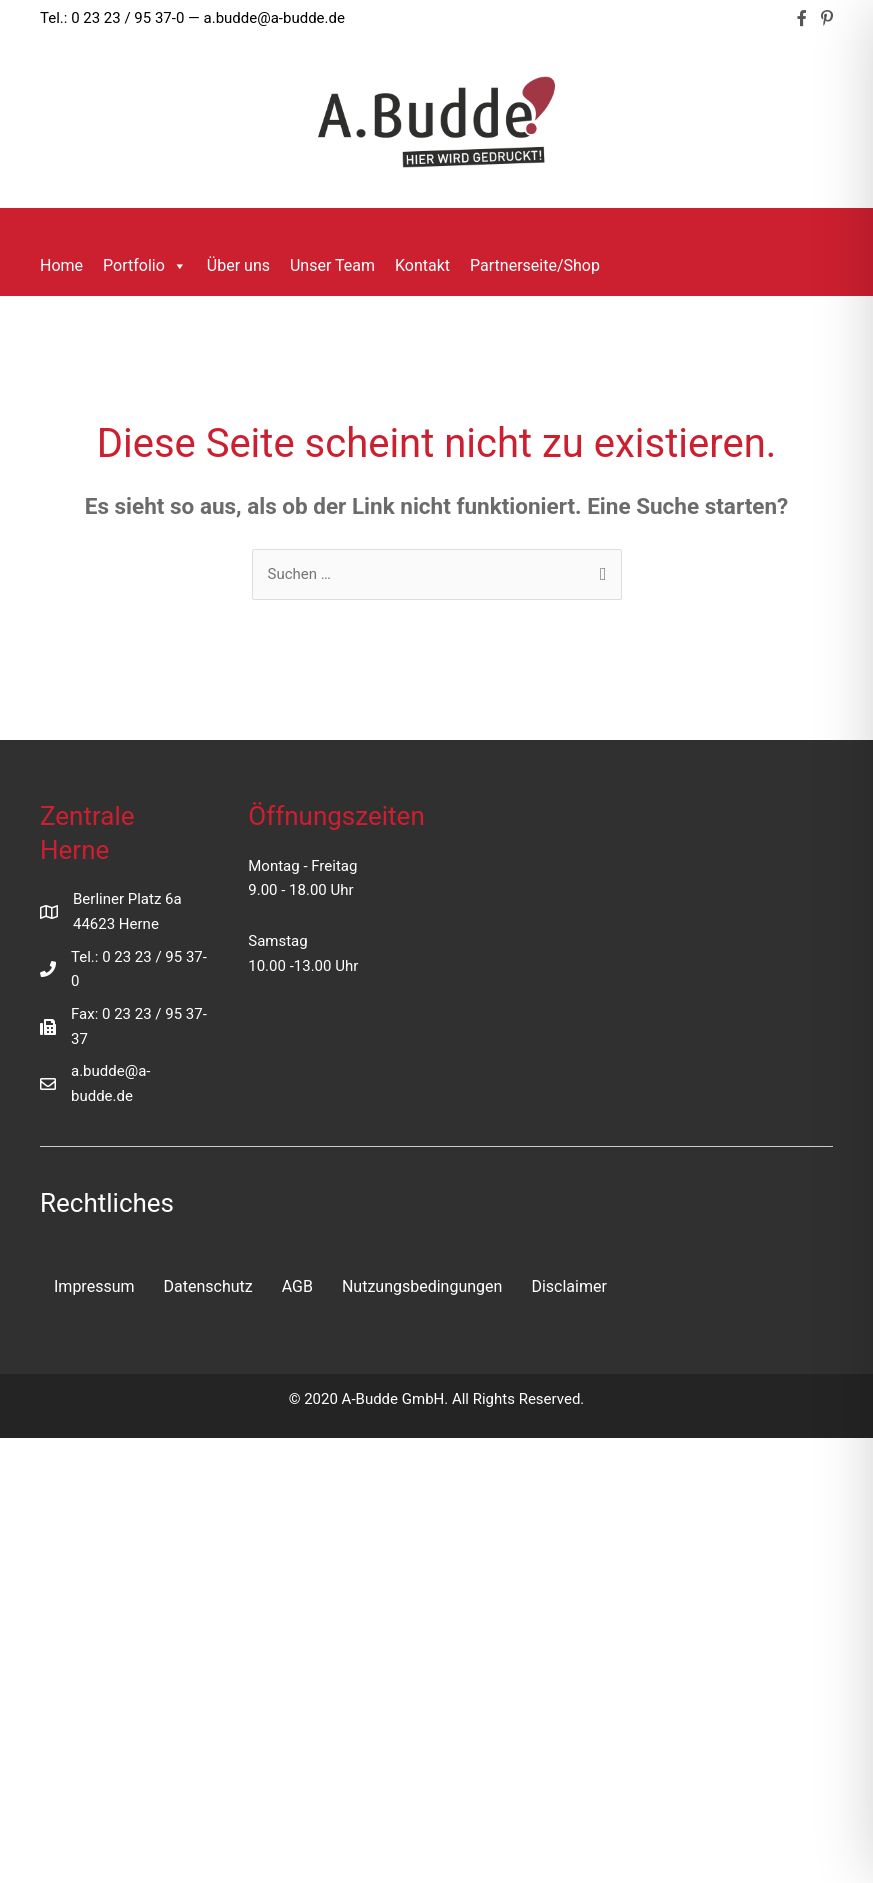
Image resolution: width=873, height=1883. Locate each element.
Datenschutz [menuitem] (208, 1286)
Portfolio (145, 266)
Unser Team (332, 265)
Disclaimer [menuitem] (568, 1286)
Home (61, 265)
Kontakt (422, 265)
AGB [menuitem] (297, 1286)
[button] (633, 265)
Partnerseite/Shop (535, 265)
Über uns (238, 265)
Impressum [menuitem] (94, 1286)
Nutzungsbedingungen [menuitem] (422, 1286)
